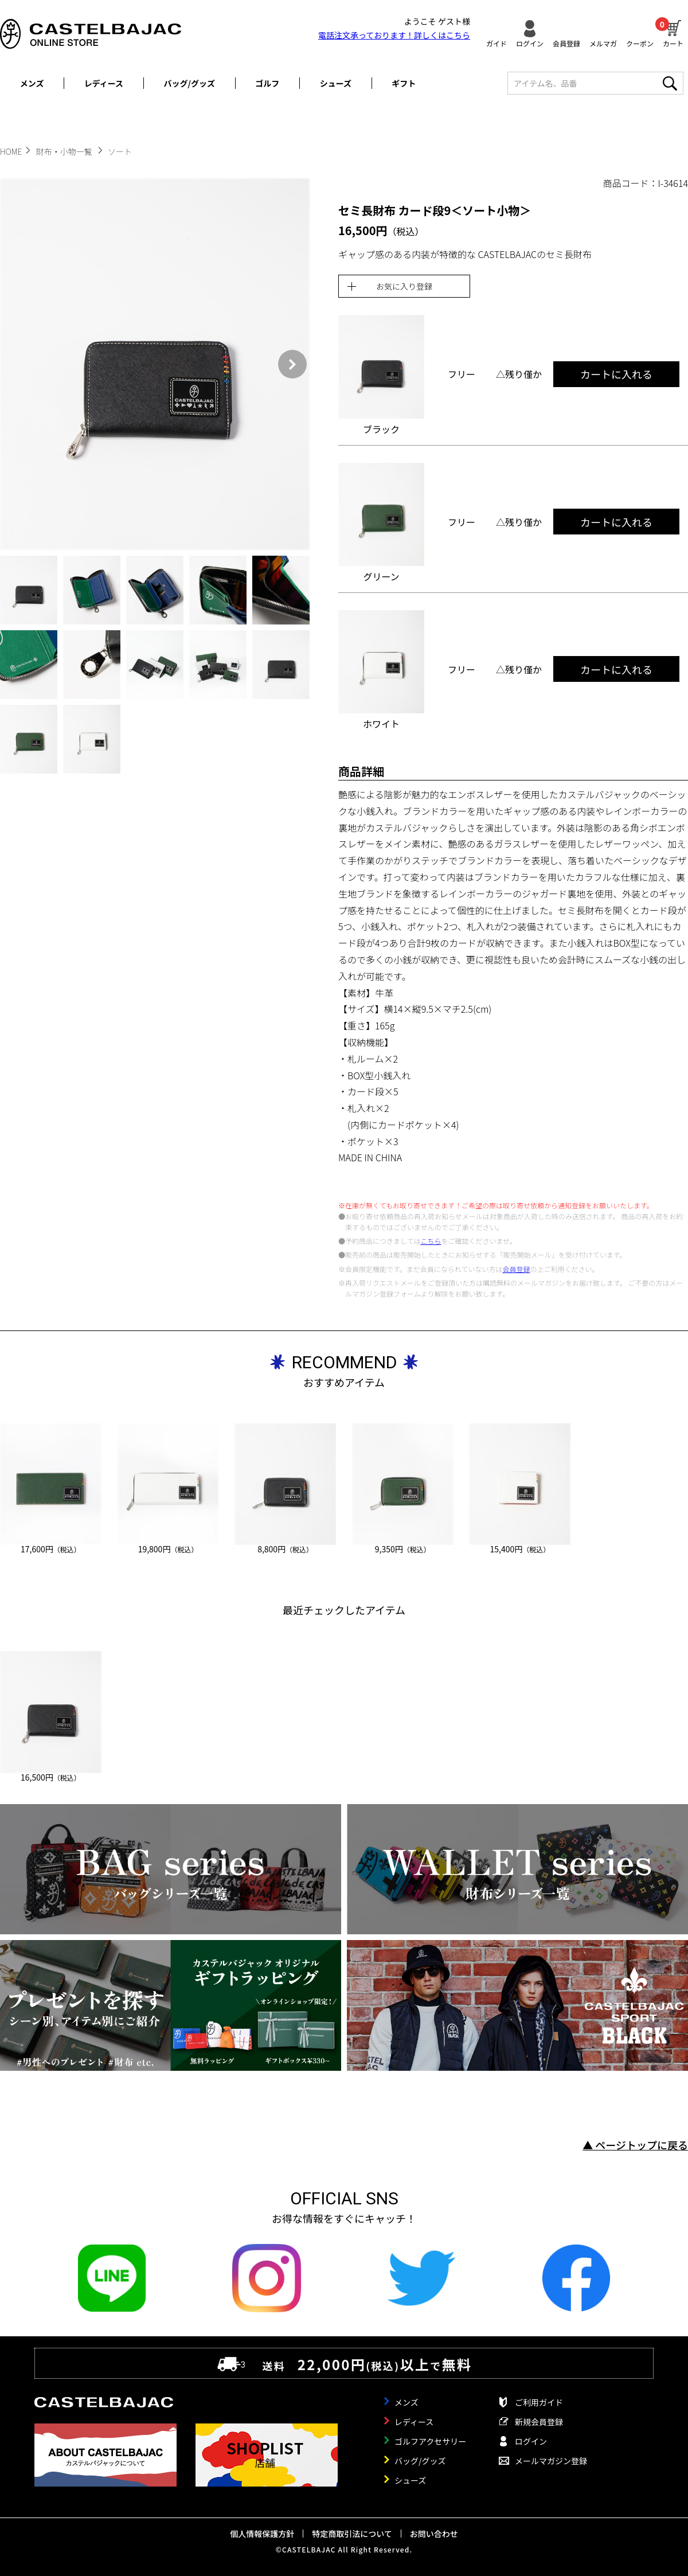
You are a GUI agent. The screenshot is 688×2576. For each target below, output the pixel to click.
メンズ (32, 83)
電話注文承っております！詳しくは (394, 35)
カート (673, 32)
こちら (430, 1241)
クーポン (640, 42)
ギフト (404, 83)
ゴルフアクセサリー (430, 2441)
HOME (11, 151)
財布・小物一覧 (65, 151)
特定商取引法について (352, 2533)
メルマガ (603, 42)
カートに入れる (616, 373)
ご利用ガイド (539, 2402)
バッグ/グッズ (189, 83)
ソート (120, 151)
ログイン (530, 42)
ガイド (496, 42)
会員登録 (566, 42)
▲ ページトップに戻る (635, 2144)
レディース (103, 83)
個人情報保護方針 (262, 2533)
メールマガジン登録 (551, 2461)
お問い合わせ (434, 2533)
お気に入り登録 (404, 286)
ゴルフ (267, 83)
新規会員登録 (539, 2422)
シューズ (335, 83)
